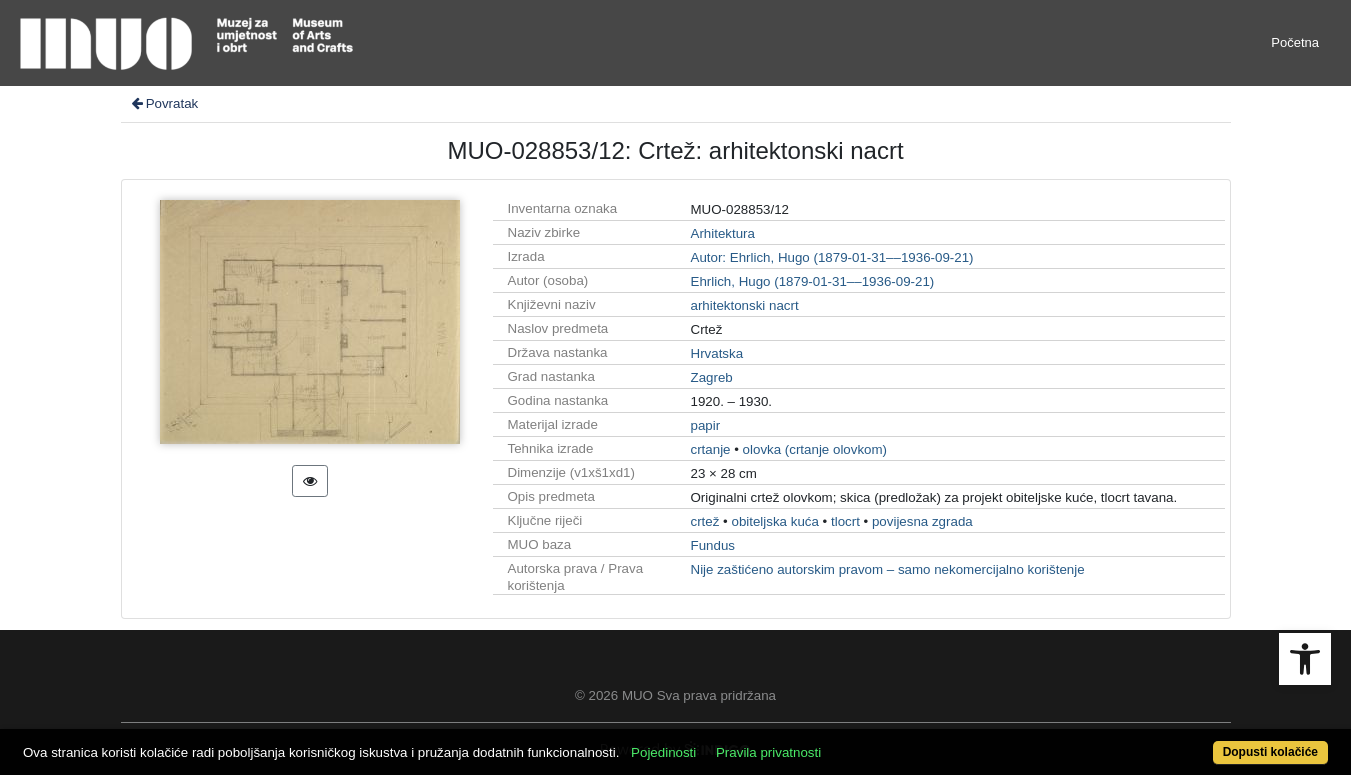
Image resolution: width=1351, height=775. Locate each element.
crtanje (711, 449)
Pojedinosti (663, 752)
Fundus (713, 545)
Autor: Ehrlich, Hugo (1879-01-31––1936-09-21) (832, 257)
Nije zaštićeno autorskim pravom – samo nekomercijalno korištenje (888, 569)
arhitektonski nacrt (745, 305)
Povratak (164, 103)
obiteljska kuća (774, 521)
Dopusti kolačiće (1270, 752)
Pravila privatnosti (768, 752)
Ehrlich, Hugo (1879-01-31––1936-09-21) (813, 281)
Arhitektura (723, 233)
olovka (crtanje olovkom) (815, 449)
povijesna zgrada (922, 521)
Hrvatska (717, 353)
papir (706, 425)
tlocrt (845, 521)
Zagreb (712, 377)
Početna (1295, 42)
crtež (705, 521)
